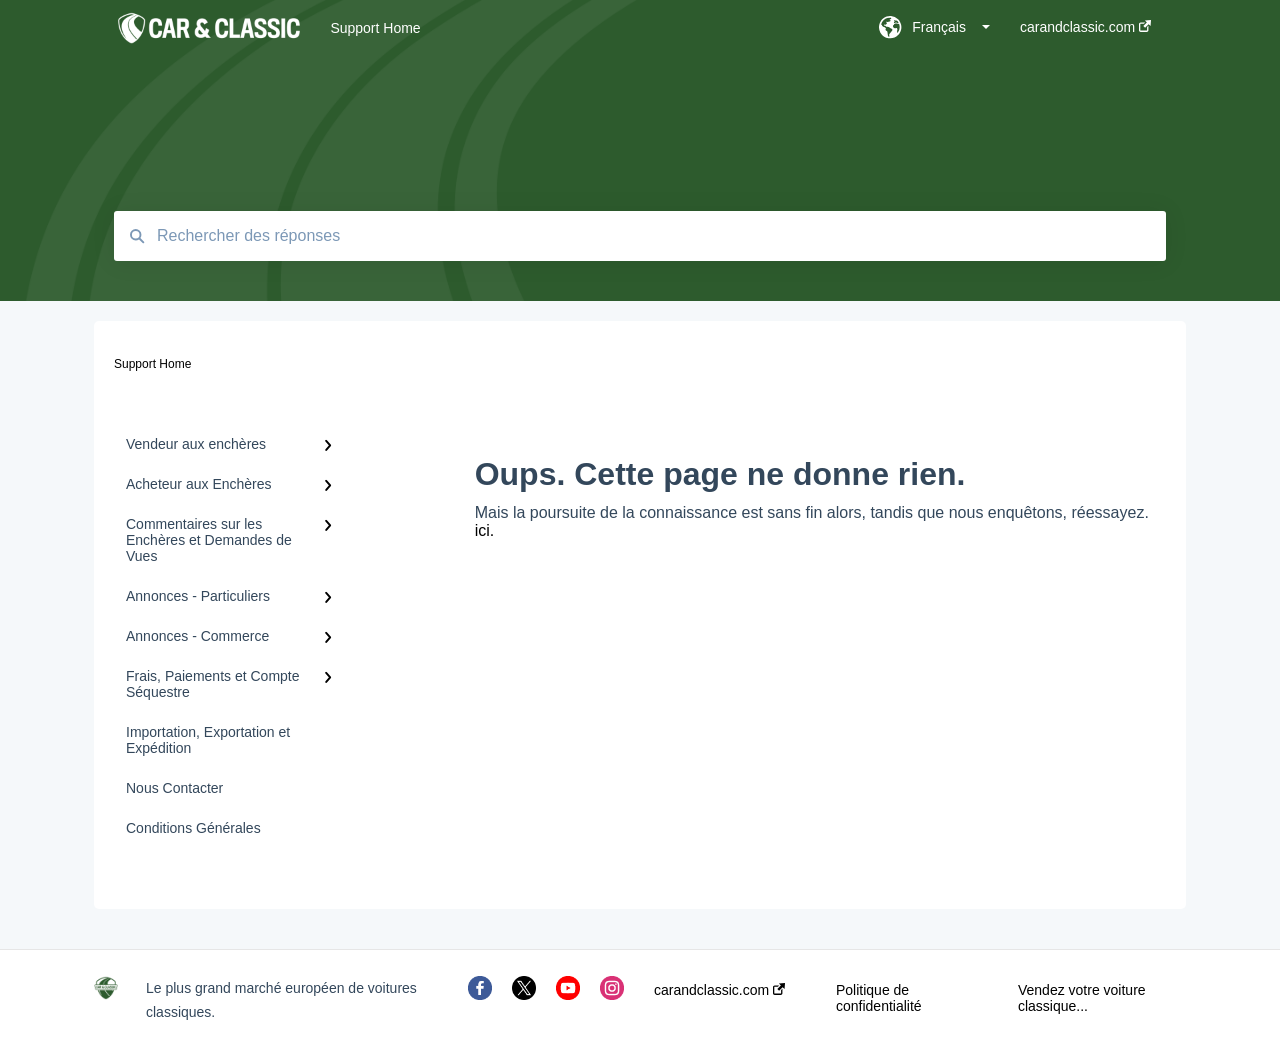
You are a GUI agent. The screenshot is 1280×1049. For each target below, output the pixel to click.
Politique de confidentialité (879, 998)
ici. (485, 530)
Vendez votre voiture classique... (1082, 998)
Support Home (375, 28)
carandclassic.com (719, 990)
